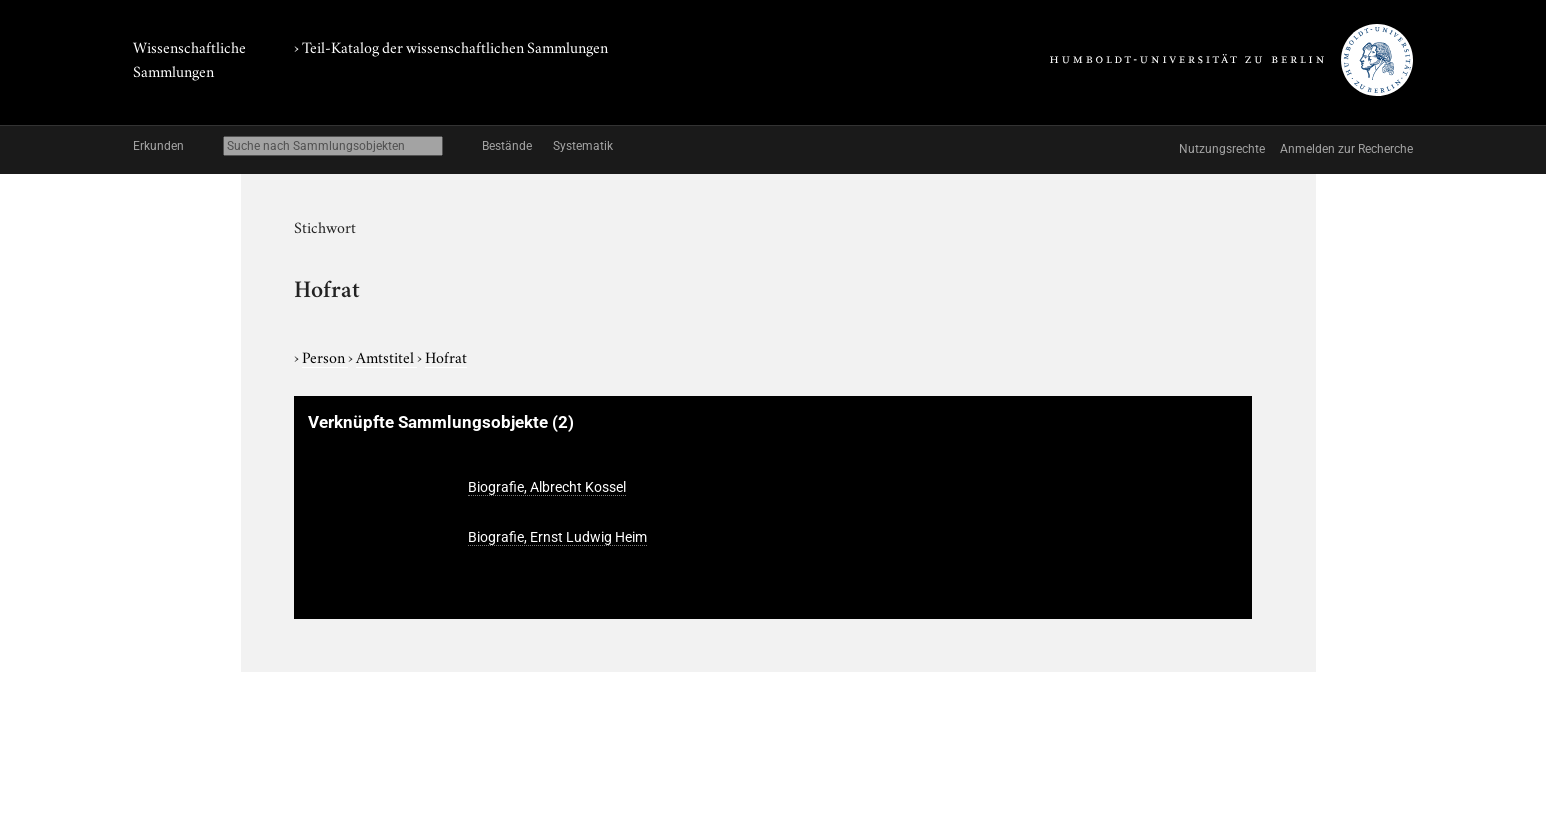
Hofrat (446, 356)
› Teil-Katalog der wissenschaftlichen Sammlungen (451, 46)
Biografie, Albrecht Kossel (547, 487)
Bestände (507, 146)
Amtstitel (386, 356)
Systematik (583, 146)
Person (325, 356)
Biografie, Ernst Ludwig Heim (557, 537)
